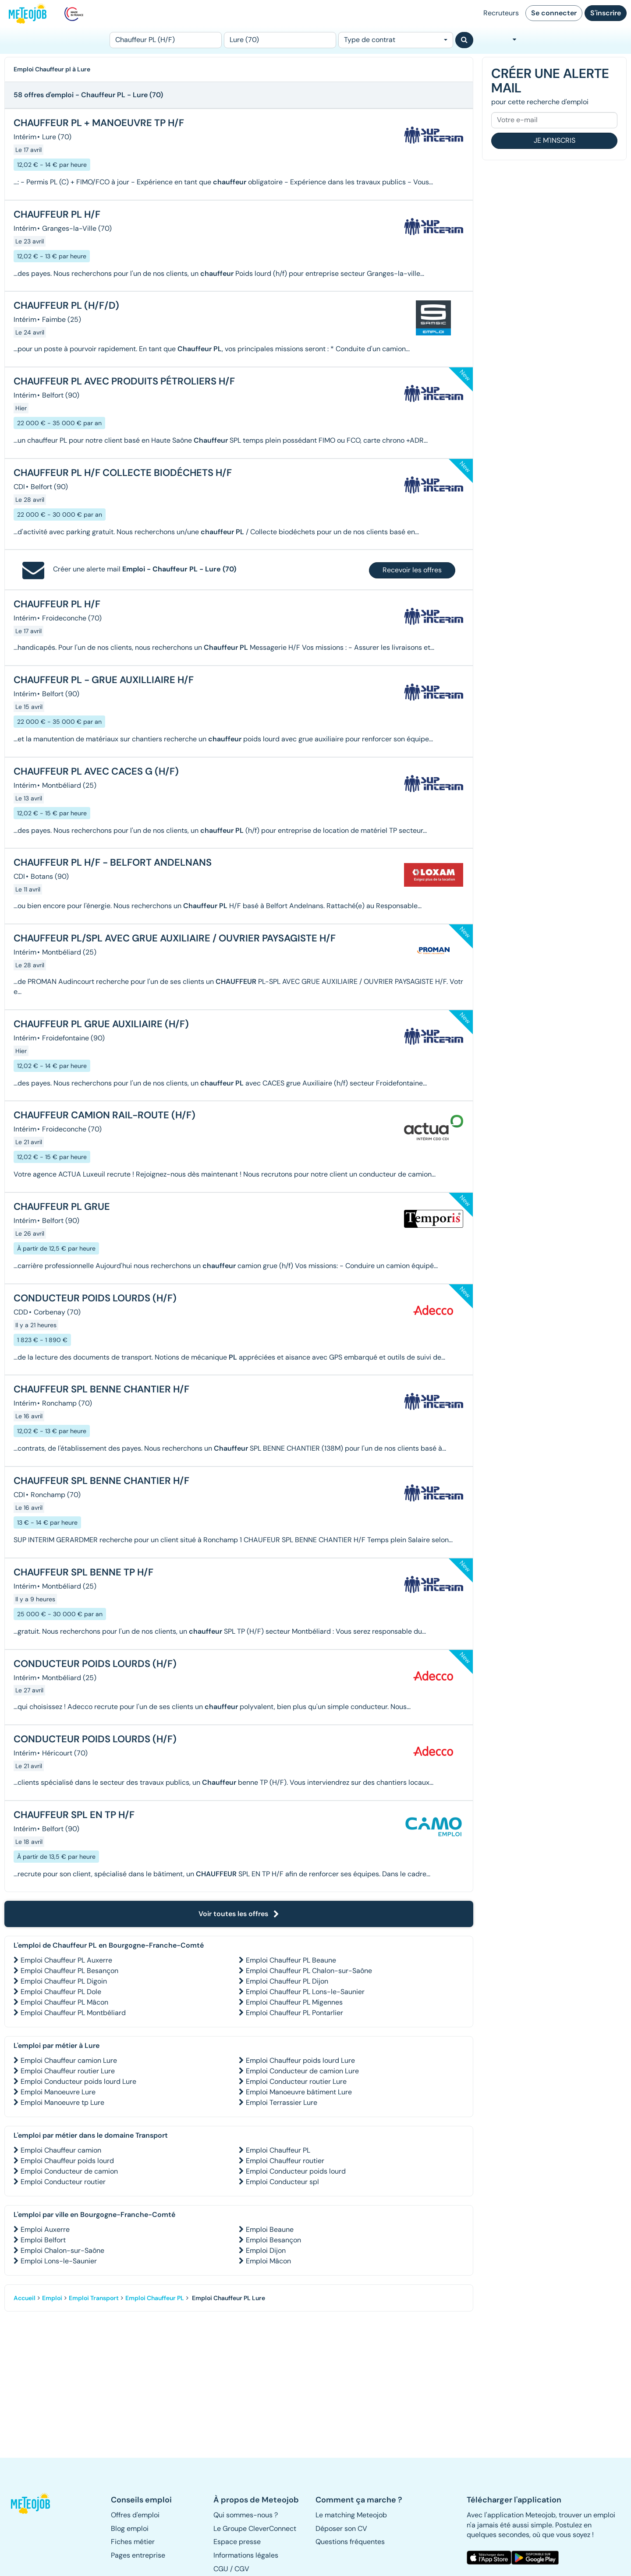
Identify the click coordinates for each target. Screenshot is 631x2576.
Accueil (24, 2298)
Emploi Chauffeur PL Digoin (64, 1981)
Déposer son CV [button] (341, 2528)
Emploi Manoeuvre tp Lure (62, 2102)
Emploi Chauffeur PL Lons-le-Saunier (305, 1991)
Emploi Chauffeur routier (285, 2160)
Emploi (52, 2298)
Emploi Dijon (266, 2250)
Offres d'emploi (135, 2515)
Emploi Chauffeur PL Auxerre (66, 1960)
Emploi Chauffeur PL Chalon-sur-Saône (309, 1970)
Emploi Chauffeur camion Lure (69, 2060)
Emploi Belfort (43, 2240)
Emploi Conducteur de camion (69, 2171)
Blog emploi (130, 2528)
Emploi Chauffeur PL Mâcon (64, 2002)
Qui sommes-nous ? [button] (245, 2515)
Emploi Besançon (273, 2240)
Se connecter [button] (554, 13)
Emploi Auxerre (45, 2229)
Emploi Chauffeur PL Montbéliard (73, 2012)
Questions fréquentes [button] (350, 2541)
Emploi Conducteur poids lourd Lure (78, 2081)
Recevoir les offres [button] (412, 569)
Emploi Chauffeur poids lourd (67, 2160)
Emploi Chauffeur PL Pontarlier (294, 2012)
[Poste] (166, 40)
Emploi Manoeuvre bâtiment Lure (299, 2092)
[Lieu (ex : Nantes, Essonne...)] (280, 40)
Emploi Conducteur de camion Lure (302, 2071)
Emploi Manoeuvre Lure (58, 2092)
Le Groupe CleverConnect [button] (254, 2528)
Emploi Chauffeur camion (61, 2150)
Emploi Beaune (270, 2229)
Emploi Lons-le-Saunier (59, 2261)
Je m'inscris (554, 140)
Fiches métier (133, 2541)
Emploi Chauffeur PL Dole (61, 1991)
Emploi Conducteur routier (63, 2181)
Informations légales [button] (245, 2555)
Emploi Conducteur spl (282, 2181)
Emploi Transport (94, 2298)
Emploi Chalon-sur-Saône (62, 2250)
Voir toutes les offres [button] (239, 1913)
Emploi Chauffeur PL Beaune (291, 1960)
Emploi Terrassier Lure (281, 2102)
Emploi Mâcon (268, 2261)
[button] (34, 2503)
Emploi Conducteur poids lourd (296, 2171)
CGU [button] (220, 2568)
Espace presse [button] (237, 2541)
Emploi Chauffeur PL (278, 2150)
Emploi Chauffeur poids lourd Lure (300, 2060)
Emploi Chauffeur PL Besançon (69, 1970)
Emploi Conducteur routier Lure (296, 2081)
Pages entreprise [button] (138, 2555)
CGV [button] (241, 2568)
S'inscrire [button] (605, 13)
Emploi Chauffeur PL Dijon (287, 1981)
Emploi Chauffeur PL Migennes (294, 2002)
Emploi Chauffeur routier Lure (68, 2071)
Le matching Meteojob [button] (351, 2515)
